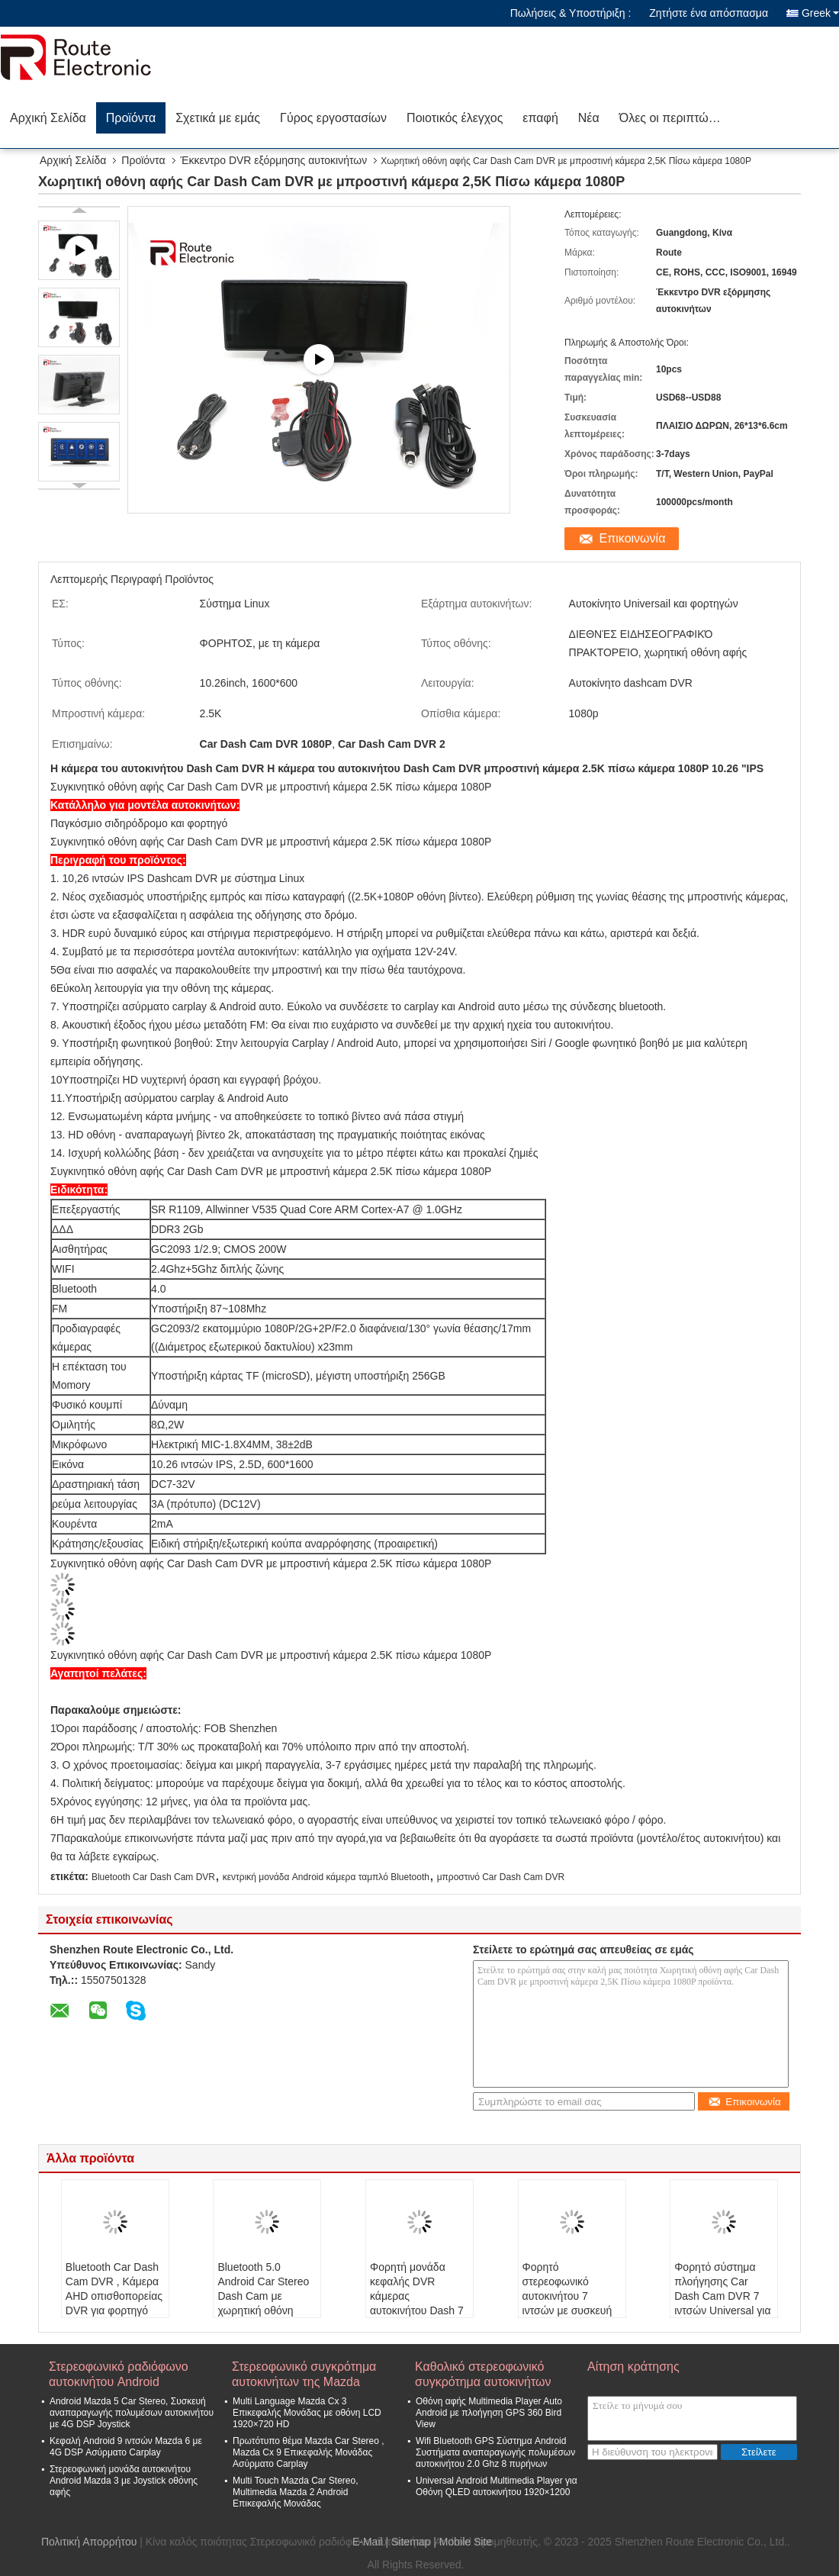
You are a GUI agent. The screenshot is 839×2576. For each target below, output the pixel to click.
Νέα (589, 117)
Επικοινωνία (633, 538)
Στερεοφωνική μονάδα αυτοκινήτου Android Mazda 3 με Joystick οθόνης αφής (124, 2480)
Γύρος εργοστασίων (333, 117)
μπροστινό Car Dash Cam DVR (501, 1877)
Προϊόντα (131, 117)
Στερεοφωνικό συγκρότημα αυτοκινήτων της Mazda (304, 2374)
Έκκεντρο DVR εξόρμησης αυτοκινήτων (274, 160)
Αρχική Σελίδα (48, 117)
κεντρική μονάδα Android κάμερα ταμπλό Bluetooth (326, 1877)
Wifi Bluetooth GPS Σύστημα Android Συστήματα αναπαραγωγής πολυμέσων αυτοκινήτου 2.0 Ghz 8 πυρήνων (495, 2452)
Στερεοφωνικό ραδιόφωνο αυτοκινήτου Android (118, 2374)
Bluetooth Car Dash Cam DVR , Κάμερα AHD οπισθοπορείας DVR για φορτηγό (114, 2289)
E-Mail (367, 2542)
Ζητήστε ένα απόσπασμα (708, 13)
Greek (820, 13)
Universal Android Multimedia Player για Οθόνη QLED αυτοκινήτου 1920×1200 (496, 2486)
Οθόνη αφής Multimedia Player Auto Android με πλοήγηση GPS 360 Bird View (489, 2412)
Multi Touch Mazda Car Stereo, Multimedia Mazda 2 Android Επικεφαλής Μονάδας (295, 2492)
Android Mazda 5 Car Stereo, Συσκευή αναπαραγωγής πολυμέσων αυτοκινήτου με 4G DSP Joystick (132, 2412)
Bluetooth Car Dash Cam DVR (153, 1877)
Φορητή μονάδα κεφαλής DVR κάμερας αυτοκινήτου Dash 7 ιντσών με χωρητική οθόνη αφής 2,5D (417, 2303)
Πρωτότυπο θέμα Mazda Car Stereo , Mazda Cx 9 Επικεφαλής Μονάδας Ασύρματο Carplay (308, 2452)
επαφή (540, 117)
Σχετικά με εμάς (217, 117)
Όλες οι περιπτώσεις (674, 117)
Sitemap (410, 2542)
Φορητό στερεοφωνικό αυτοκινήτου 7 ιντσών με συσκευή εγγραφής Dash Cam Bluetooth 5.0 (572, 2303)
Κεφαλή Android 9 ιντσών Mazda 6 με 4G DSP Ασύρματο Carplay (126, 2447)
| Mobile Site (462, 2542)
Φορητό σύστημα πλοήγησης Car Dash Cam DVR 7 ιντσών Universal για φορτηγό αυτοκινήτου (722, 2303)
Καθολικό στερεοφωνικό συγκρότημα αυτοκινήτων (483, 2374)
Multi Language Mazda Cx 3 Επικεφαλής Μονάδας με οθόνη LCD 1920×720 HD (307, 2412)
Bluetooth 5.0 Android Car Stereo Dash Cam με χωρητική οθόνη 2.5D (263, 2296)
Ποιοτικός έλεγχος (455, 117)
